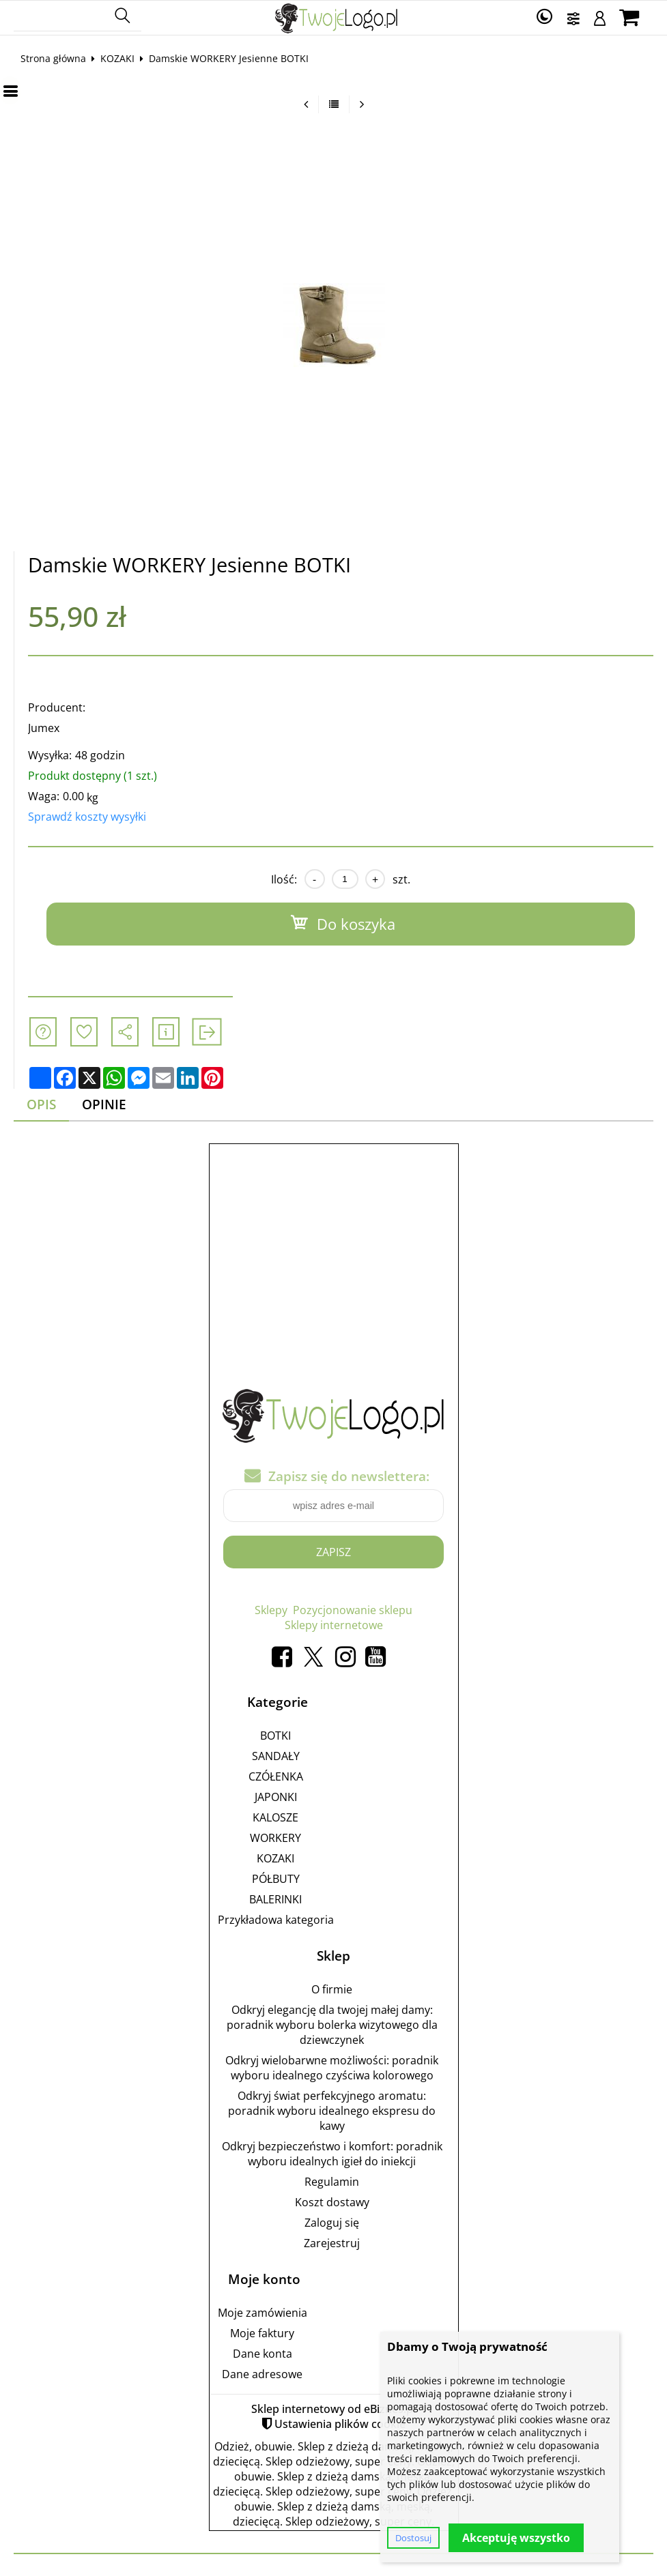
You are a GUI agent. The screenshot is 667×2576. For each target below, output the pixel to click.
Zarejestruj (332, 2243)
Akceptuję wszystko (516, 2537)
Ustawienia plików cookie (340, 2423)
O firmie (331, 1989)
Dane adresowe (262, 2374)
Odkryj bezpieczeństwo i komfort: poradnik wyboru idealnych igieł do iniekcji (332, 2154)
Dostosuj (413, 2538)
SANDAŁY (276, 1755)
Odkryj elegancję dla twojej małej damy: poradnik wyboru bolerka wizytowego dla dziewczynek (332, 2024)
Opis (41, 1104)
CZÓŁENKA (276, 1776)
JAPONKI (276, 1796)
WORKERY (275, 1837)
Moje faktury (262, 2333)
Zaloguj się (331, 2222)
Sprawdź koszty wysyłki (87, 816)
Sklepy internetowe (334, 1625)
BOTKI (275, 1735)
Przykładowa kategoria (276, 1919)
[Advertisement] (334, 1247)
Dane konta (262, 2353)
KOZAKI (117, 58)
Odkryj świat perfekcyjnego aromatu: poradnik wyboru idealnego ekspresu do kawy (332, 2110)
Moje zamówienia (262, 2312)
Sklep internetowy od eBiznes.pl (333, 2408)
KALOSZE (275, 1817)
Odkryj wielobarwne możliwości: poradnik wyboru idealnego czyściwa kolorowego (331, 2068)
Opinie (104, 1104)
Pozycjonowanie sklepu (352, 1610)
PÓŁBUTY (276, 1878)
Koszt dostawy (332, 2202)
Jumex (43, 727)
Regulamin (331, 2181)
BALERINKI (275, 1899)
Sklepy (271, 1610)
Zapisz (333, 1552)
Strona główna (53, 58)
